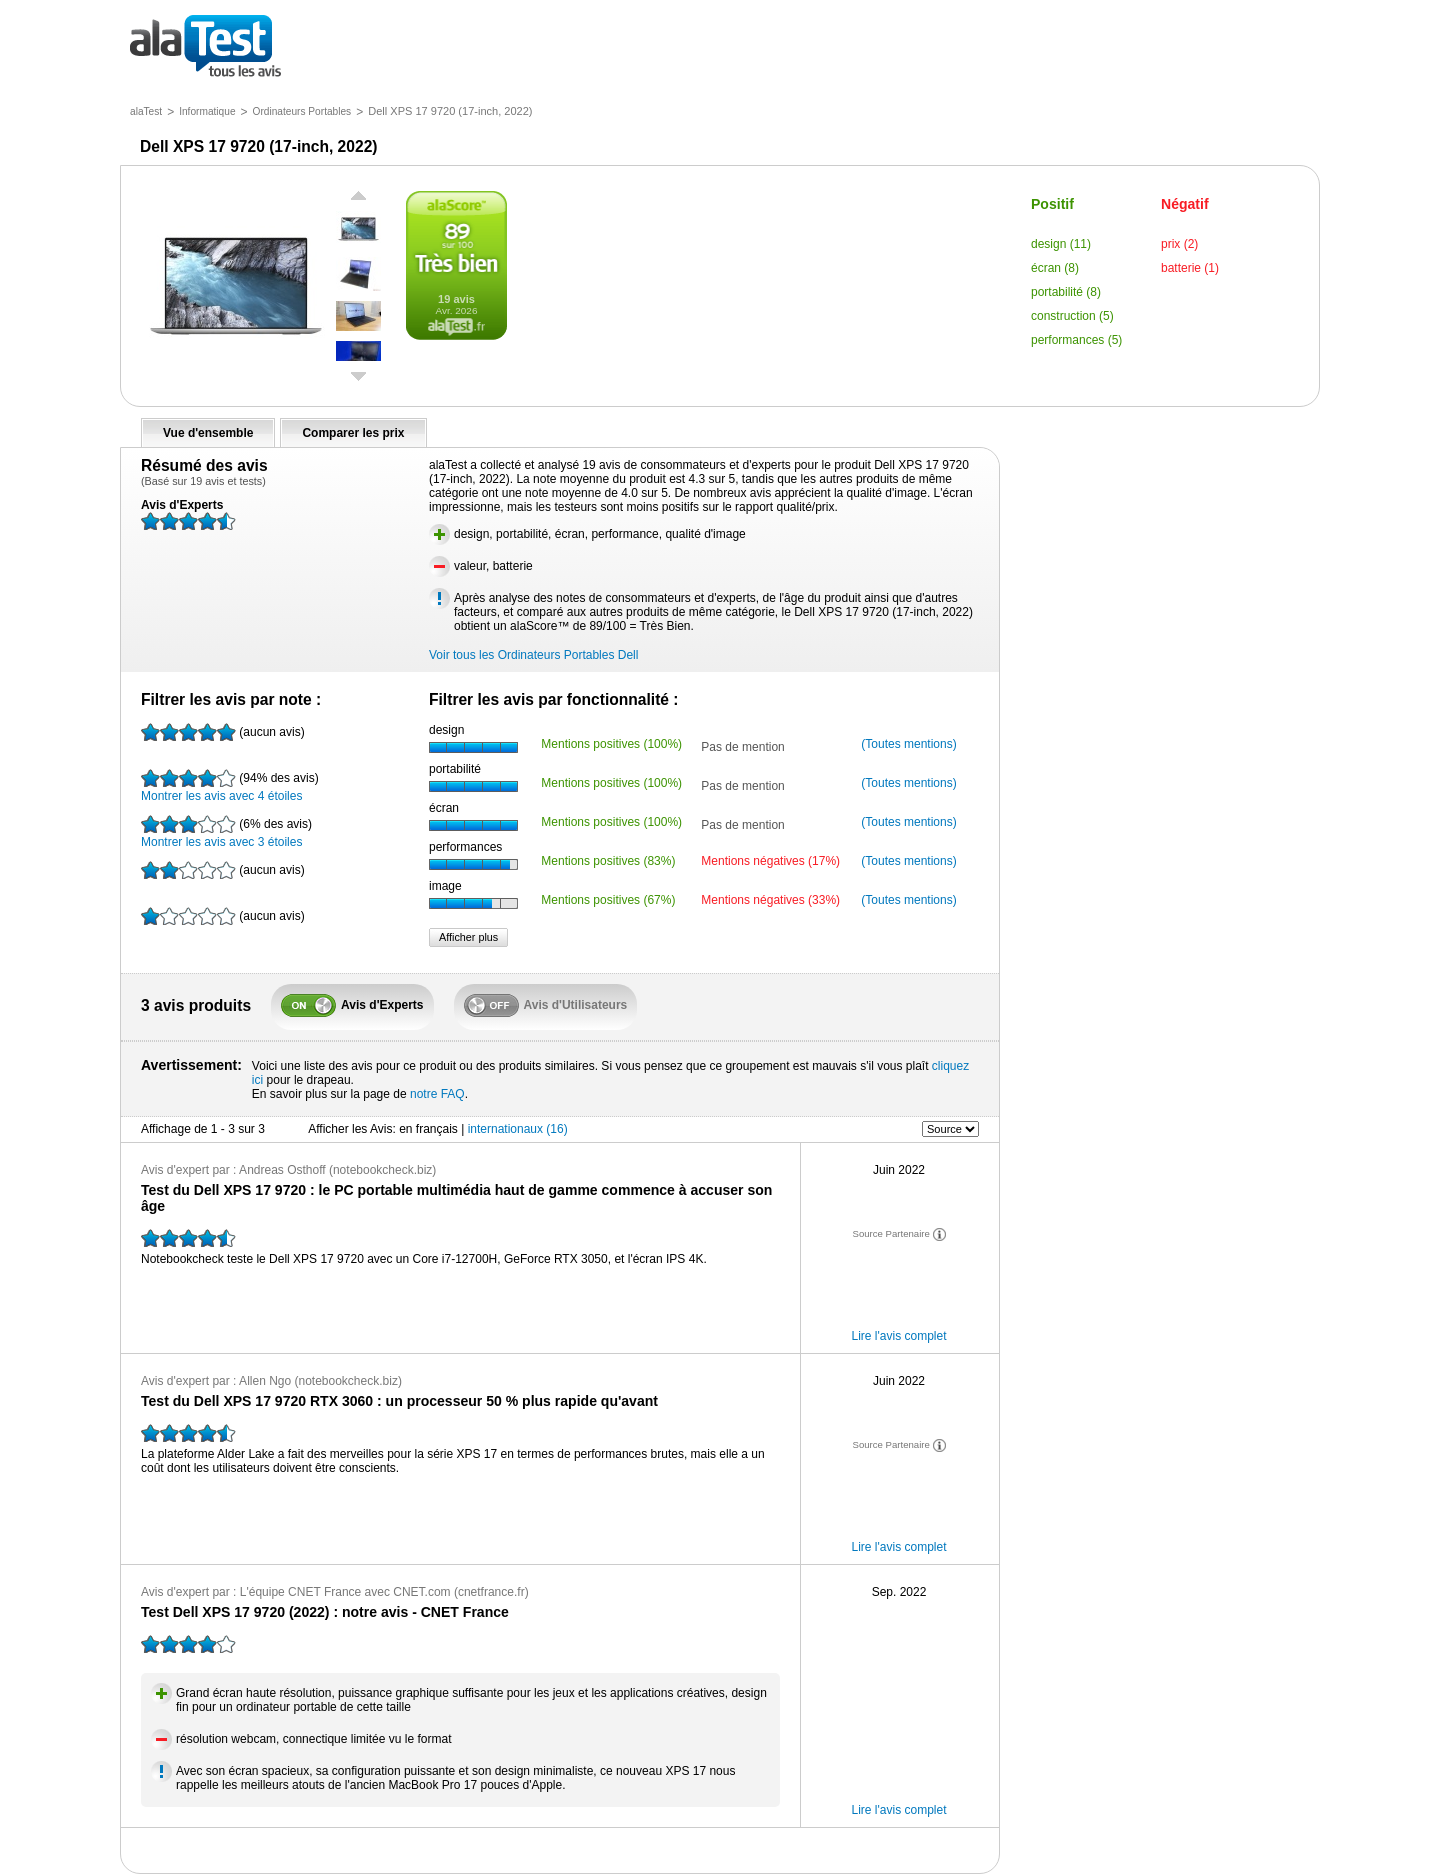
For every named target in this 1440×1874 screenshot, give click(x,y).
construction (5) (1072, 316)
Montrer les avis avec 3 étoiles (226, 832)
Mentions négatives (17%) (770, 861)
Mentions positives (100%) (611, 744)
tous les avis (205, 47)
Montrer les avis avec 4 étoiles (230, 786)
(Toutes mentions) (908, 744)
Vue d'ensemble (208, 433)
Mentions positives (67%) (608, 900)
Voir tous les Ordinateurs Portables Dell (533, 655)
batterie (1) (1190, 268)
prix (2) (1179, 244)
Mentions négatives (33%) (770, 900)
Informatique (207, 111)
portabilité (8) (1066, 292)
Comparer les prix (353, 433)
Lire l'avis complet (899, 1336)
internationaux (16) (518, 1129)
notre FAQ (437, 1094)
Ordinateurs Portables (302, 111)
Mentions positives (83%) (608, 861)
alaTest (146, 111)
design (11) (1061, 244)
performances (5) (1076, 340)
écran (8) (1055, 268)
